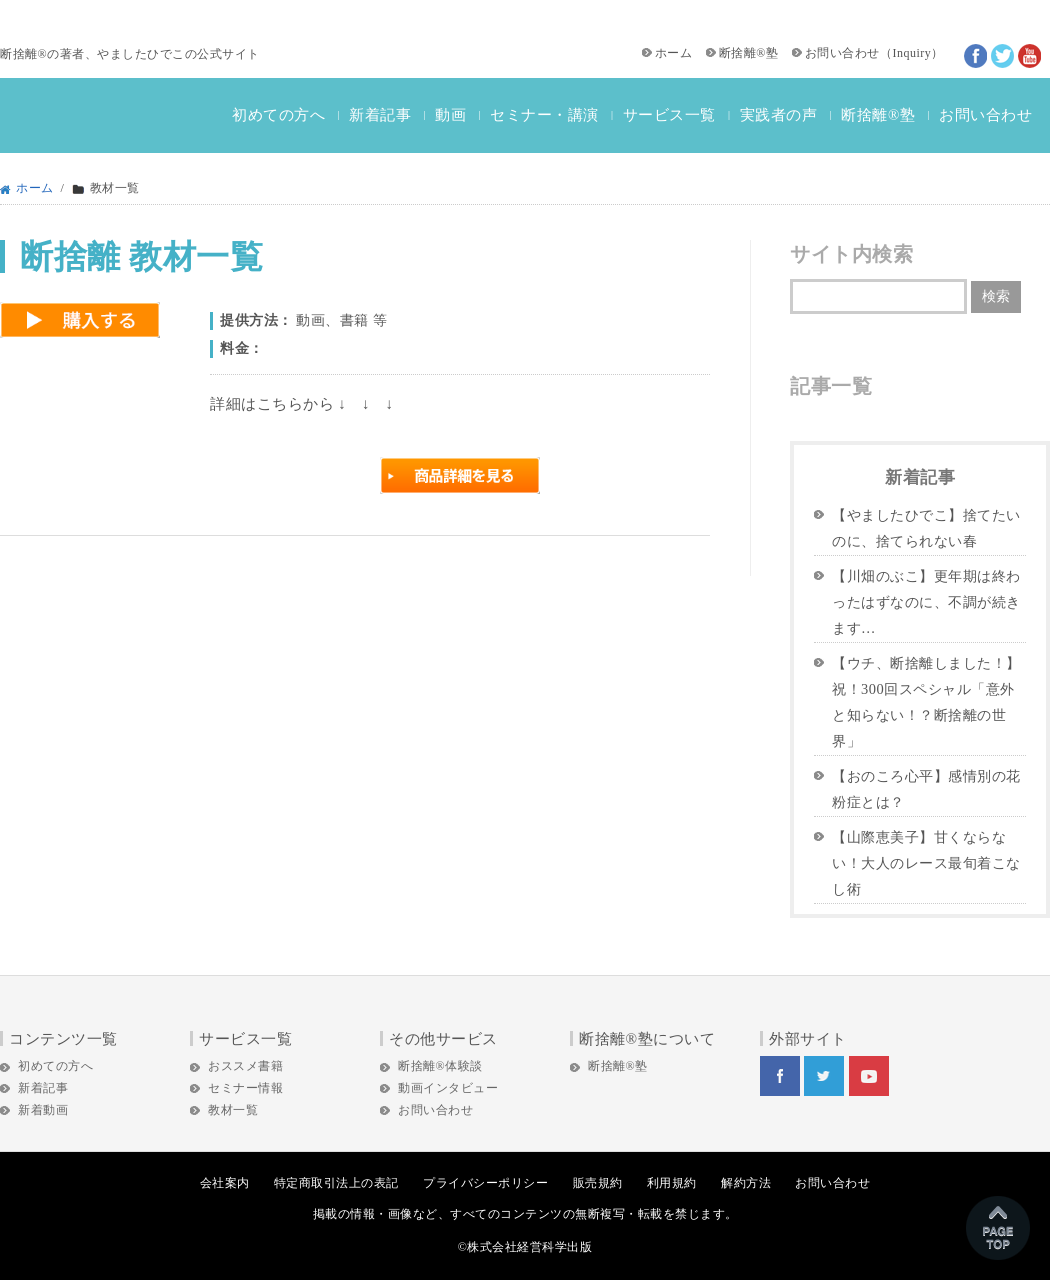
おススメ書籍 (245, 1066)
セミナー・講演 (544, 115)
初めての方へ (278, 115)
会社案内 (225, 1183)
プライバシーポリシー (485, 1183)
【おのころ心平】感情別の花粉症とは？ (926, 789)
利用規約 (672, 1183)
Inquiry (911, 53)
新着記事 (380, 115)
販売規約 (598, 1183)
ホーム (674, 53)
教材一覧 (233, 1110)
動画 (450, 115)
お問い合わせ (842, 53)
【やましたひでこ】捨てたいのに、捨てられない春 (926, 528)
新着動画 (43, 1110)
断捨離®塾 (749, 53)
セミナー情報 (245, 1088)
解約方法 (746, 1183)
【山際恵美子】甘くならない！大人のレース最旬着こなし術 (926, 863)
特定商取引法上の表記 (336, 1183)
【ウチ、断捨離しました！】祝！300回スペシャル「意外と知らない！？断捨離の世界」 (926, 702)
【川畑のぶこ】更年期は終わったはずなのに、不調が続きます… (926, 602)
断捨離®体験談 (440, 1066)
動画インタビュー (448, 1088)
